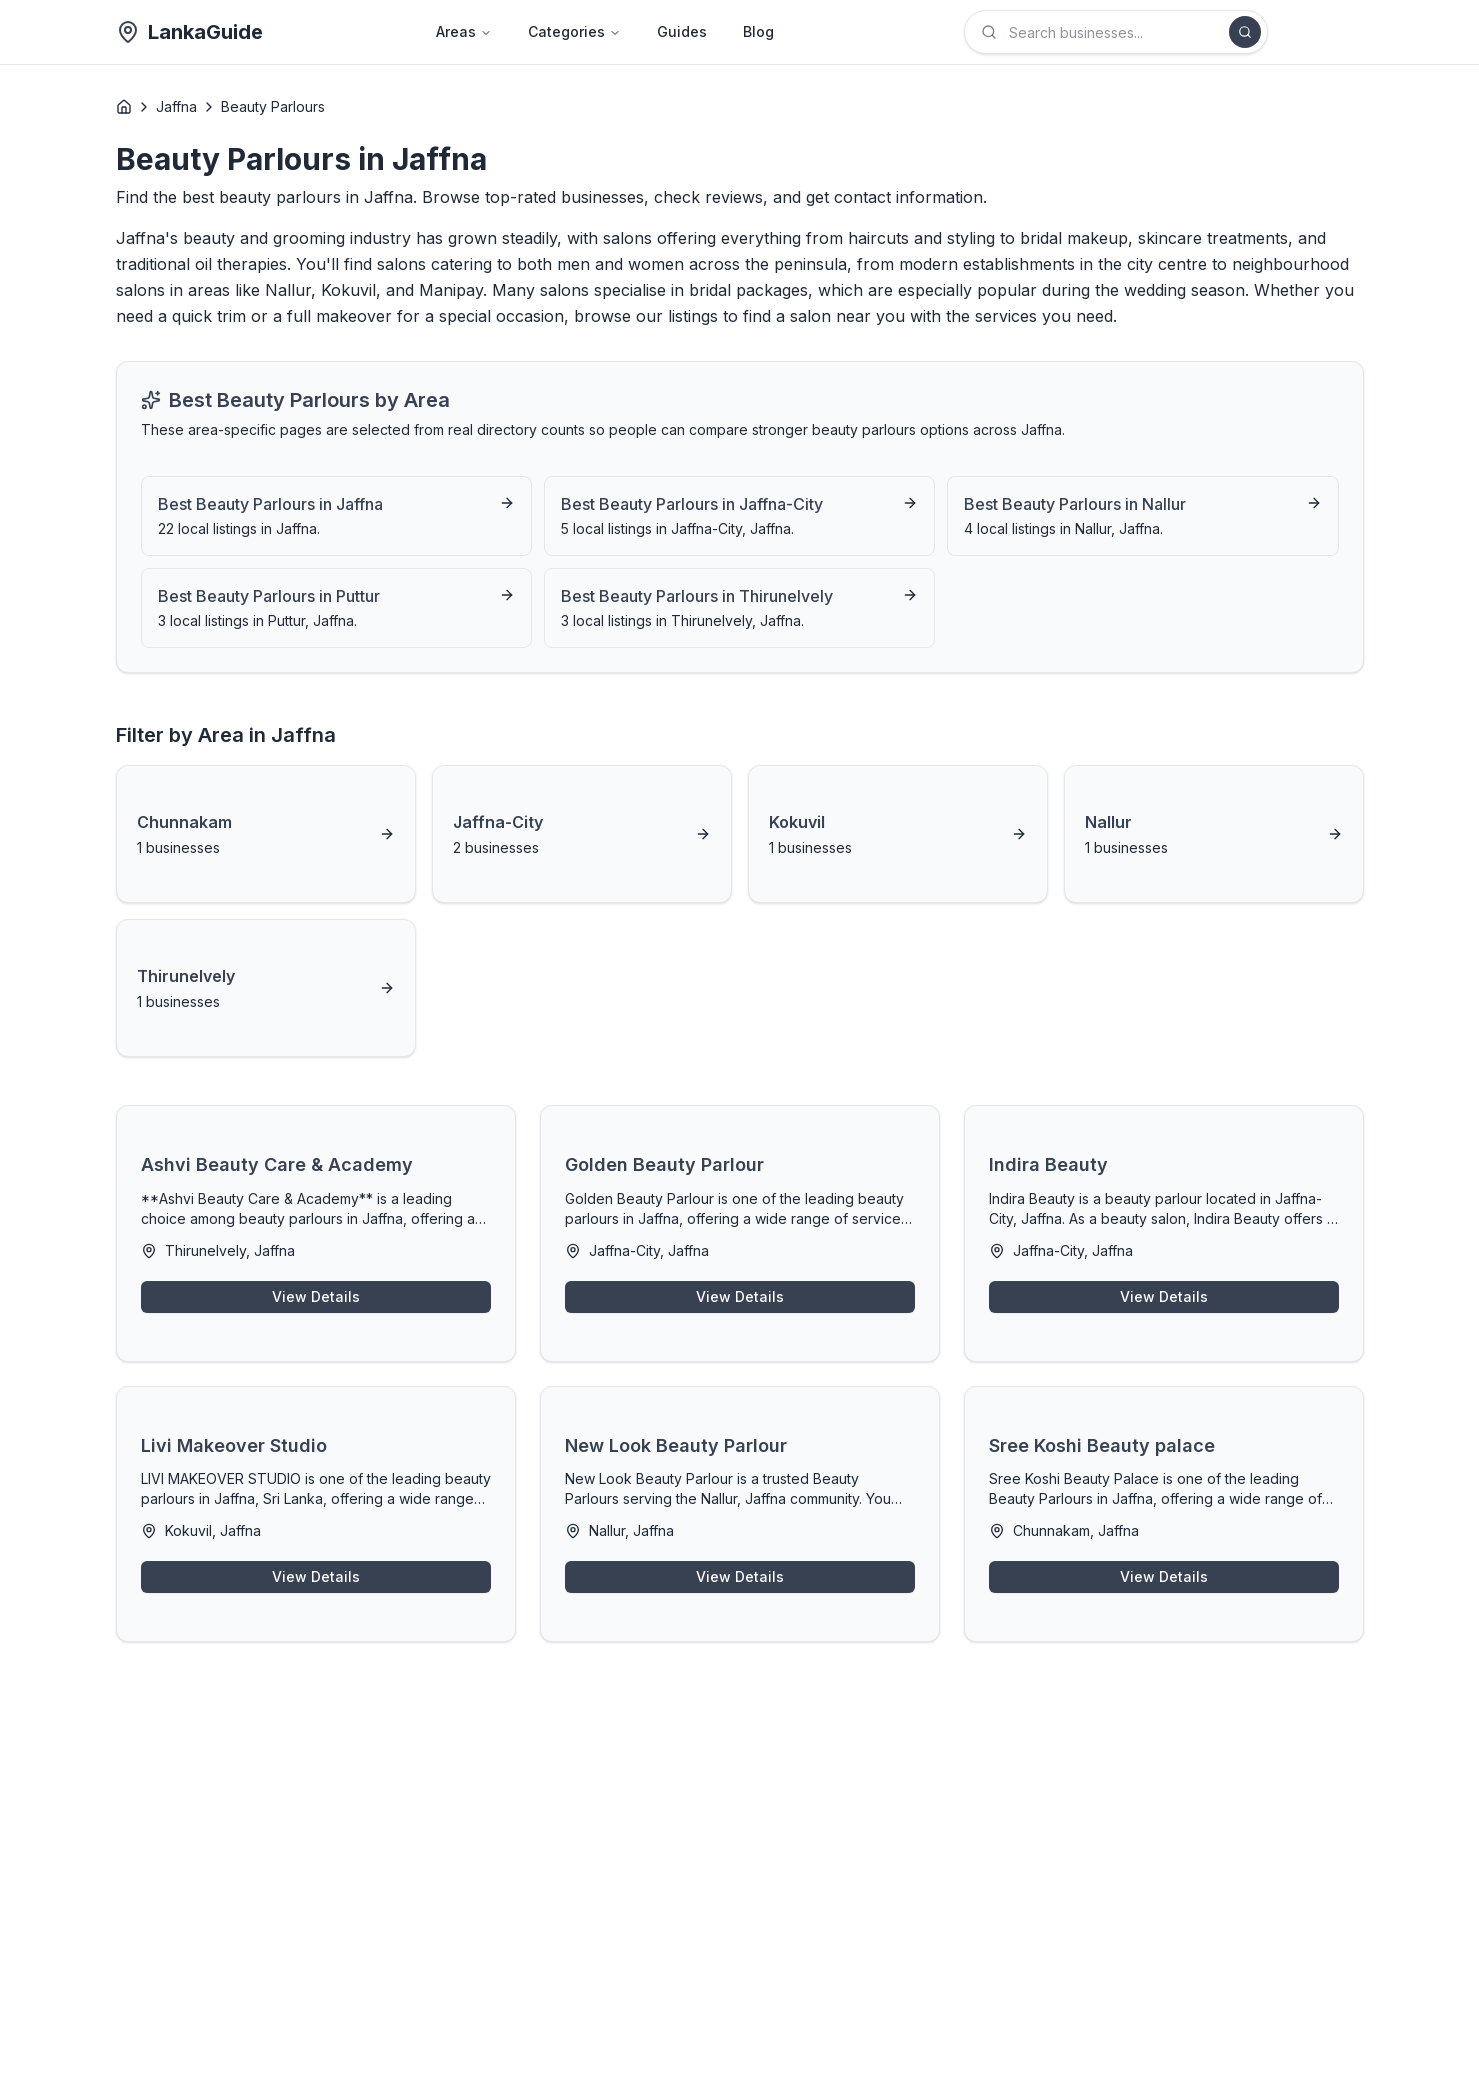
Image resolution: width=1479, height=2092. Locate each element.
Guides (682, 31)
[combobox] (1116, 32)
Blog (758, 31)
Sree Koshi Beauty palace (1102, 1445)
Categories (574, 31)
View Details (316, 1296)
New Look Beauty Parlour (676, 1445)
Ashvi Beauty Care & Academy (277, 1164)
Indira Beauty (1048, 1164)
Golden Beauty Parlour (664, 1164)
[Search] (1245, 32)
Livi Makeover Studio (234, 1445)
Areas (464, 31)
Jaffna (176, 106)
